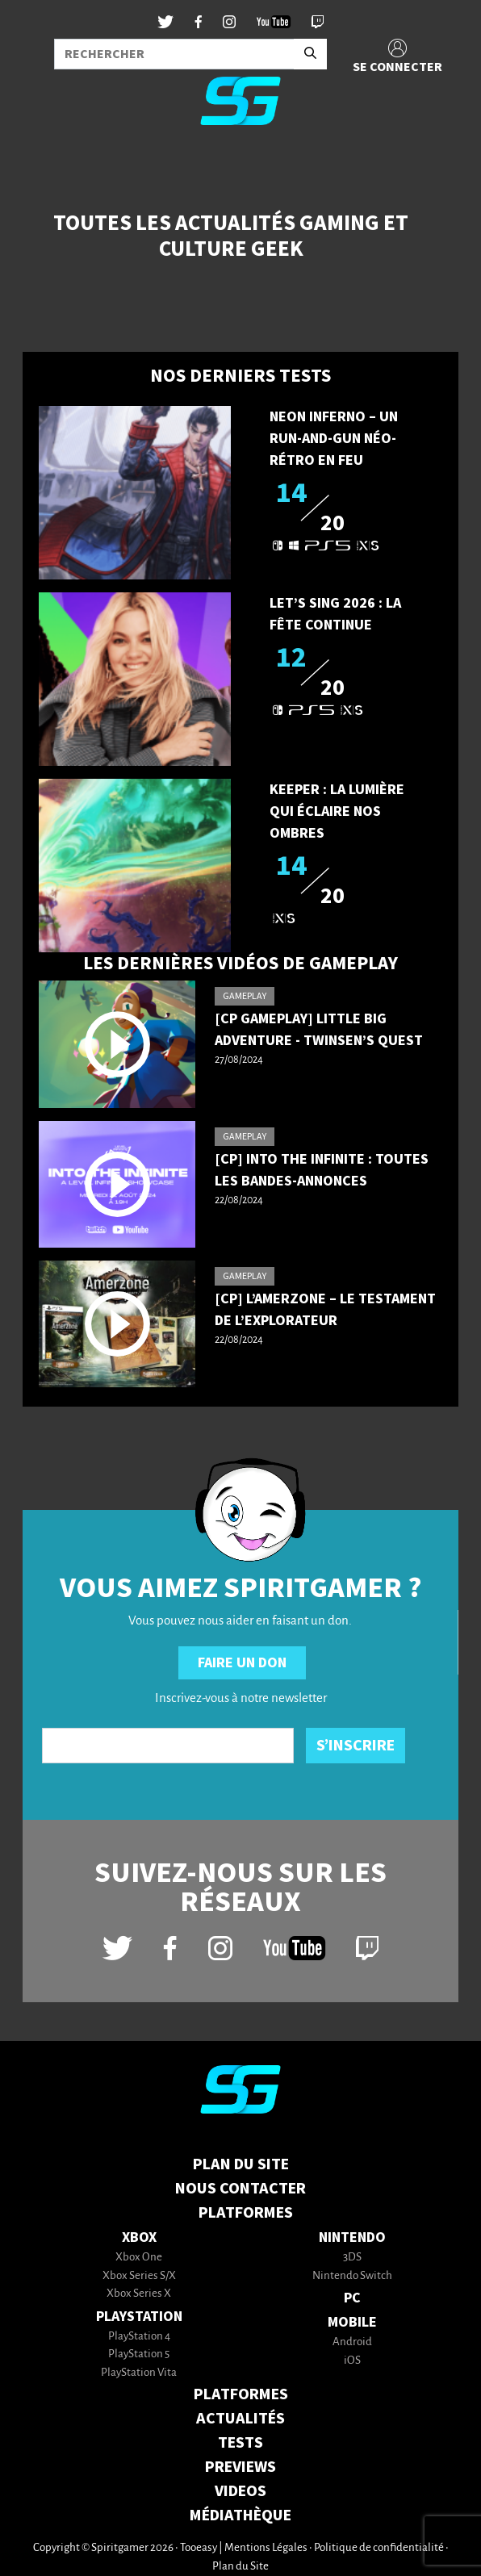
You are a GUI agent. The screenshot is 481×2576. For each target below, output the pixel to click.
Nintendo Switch (352, 2276)
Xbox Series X (139, 2294)
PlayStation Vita (139, 2373)
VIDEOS (240, 2491)
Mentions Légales (265, 2548)
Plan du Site (241, 2164)
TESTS (240, 2443)
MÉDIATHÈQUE (240, 2515)
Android (352, 2342)
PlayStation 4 (139, 2337)
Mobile (352, 2322)
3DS (352, 2258)
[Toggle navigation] (33, 164)
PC (352, 2298)
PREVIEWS (240, 2467)
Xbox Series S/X (139, 2276)
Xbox (139, 2237)
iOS (352, 2361)
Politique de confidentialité (379, 2548)
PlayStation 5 (138, 2354)
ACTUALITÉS (240, 2418)
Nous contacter (240, 2188)
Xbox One (138, 2258)
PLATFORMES (241, 2394)
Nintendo (352, 2237)
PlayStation (139, 2316)
